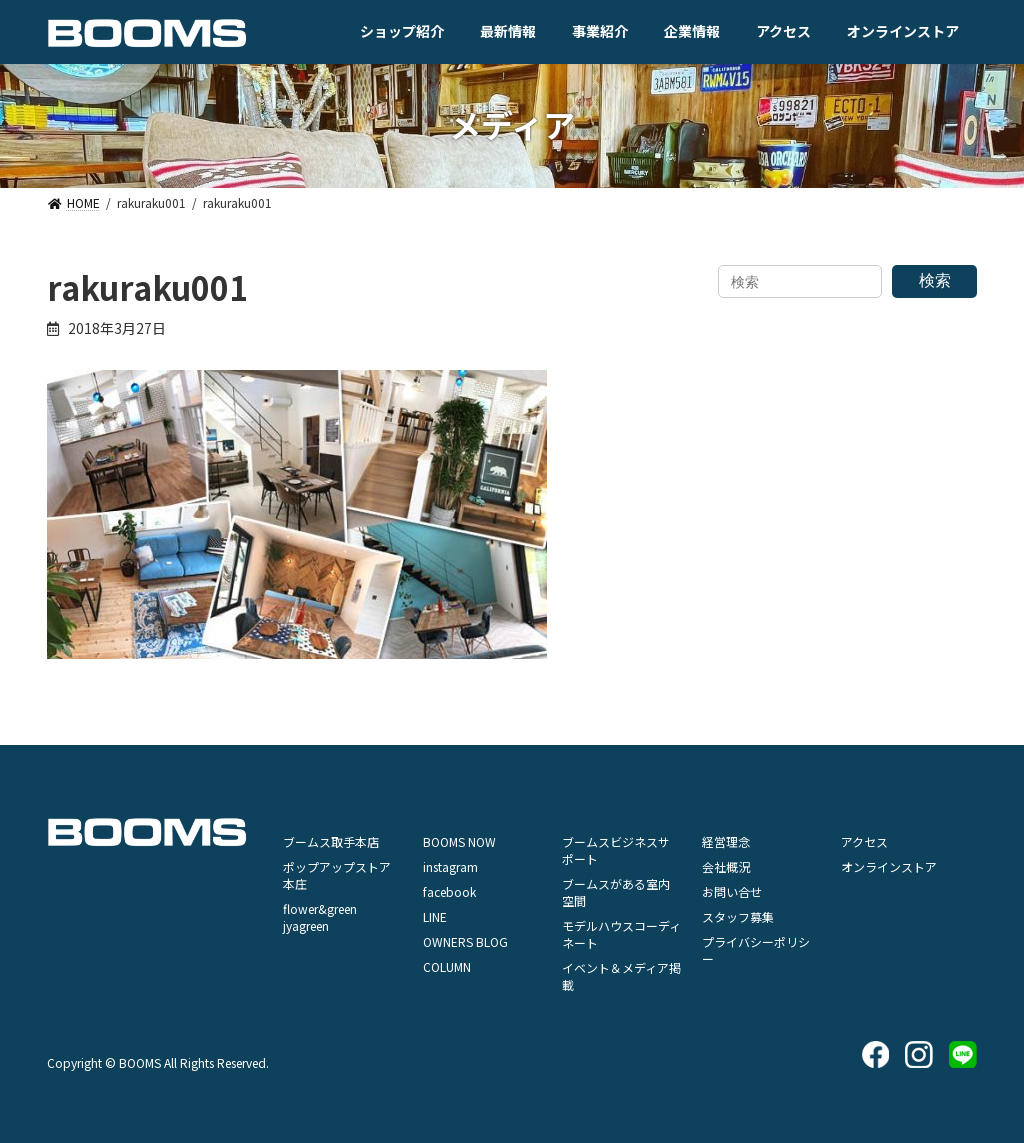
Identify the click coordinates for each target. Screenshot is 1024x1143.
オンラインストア (889, 866)
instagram (450, 866)
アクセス (864, 841)
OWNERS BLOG (465, 941)
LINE (435, 916)
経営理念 (726, 841)
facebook (449, 891)
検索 (935, 280)
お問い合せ (732, 891)
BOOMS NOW (459, 841)
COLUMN (447, 966)
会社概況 (726, 866)
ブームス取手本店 (331, 841)
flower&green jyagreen (320, 917)
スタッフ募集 (738, 916)
